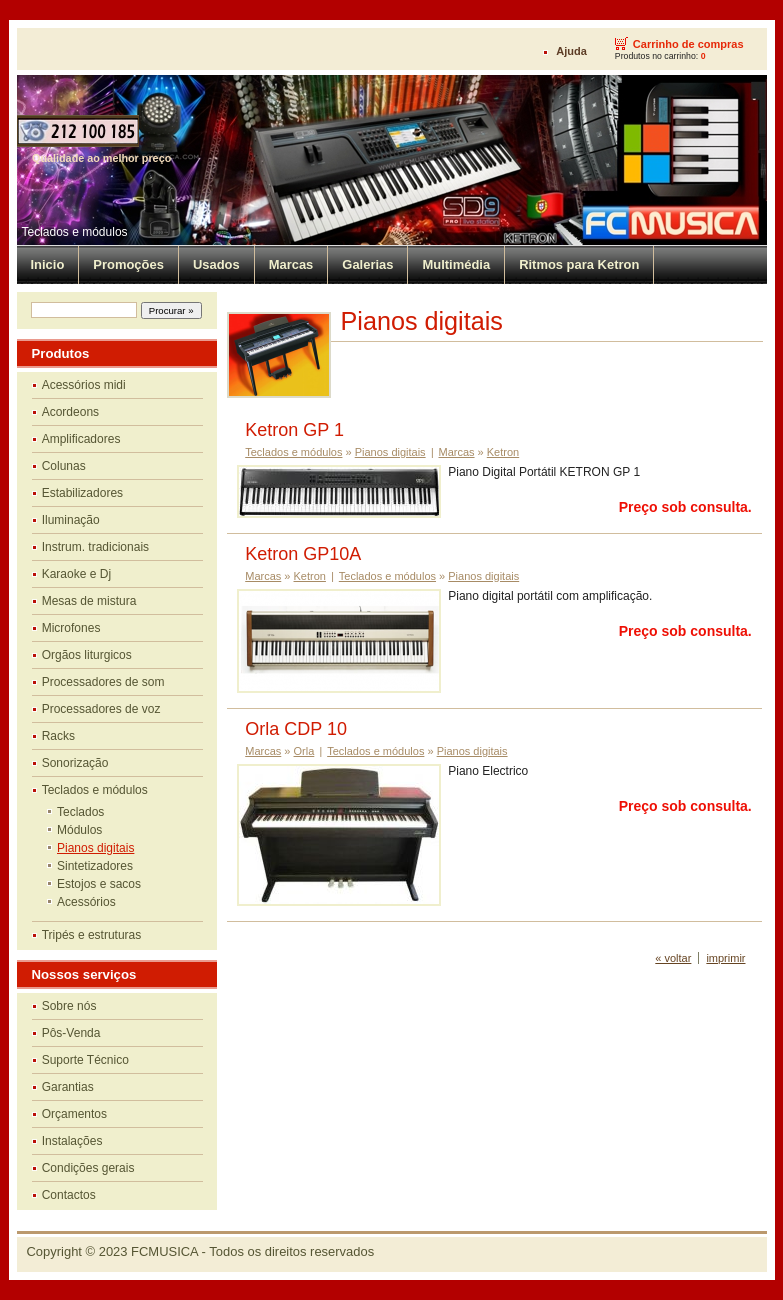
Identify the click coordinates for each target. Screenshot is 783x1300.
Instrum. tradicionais (95, 547)
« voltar (673, 958)
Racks (58, 736)
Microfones (71, 628)
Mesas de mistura (89, 601)
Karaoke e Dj (76, 574)
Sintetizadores (95, 866)
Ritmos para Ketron (579, 264)
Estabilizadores (82, 493)
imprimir (725, 958)
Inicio (48, 264)
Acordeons (70, 412)
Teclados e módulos (75, 232)
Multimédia (456, 264)
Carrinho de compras (688, 44)
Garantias (68, 1087)
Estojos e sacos (99, 884)
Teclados (80, 812)
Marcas (291, 264)
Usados (216, 264)
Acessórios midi (84, 385)
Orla (304, 751)
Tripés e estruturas (92, 935)
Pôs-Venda (71, 1033)
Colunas (64, 466)
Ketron (503, 452)
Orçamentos (74, 1114)
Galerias (367, 264)
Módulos (79, 830)
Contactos (69, 1195)
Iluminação (71, 520)
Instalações (72, 1141)
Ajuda (571, 51)
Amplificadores (81, 439)
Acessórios (86, 902)
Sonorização (75, 763)
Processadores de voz (101, 709)
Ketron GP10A (303, 554)
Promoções (128, 264)
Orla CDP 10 (296, 729)
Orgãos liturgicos (87, 655)
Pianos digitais (95, 848)
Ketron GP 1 (294, 430)
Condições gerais (88, 1168)
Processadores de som (103, 682)
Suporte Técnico (85, 1060)
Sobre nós (69, 1006)
